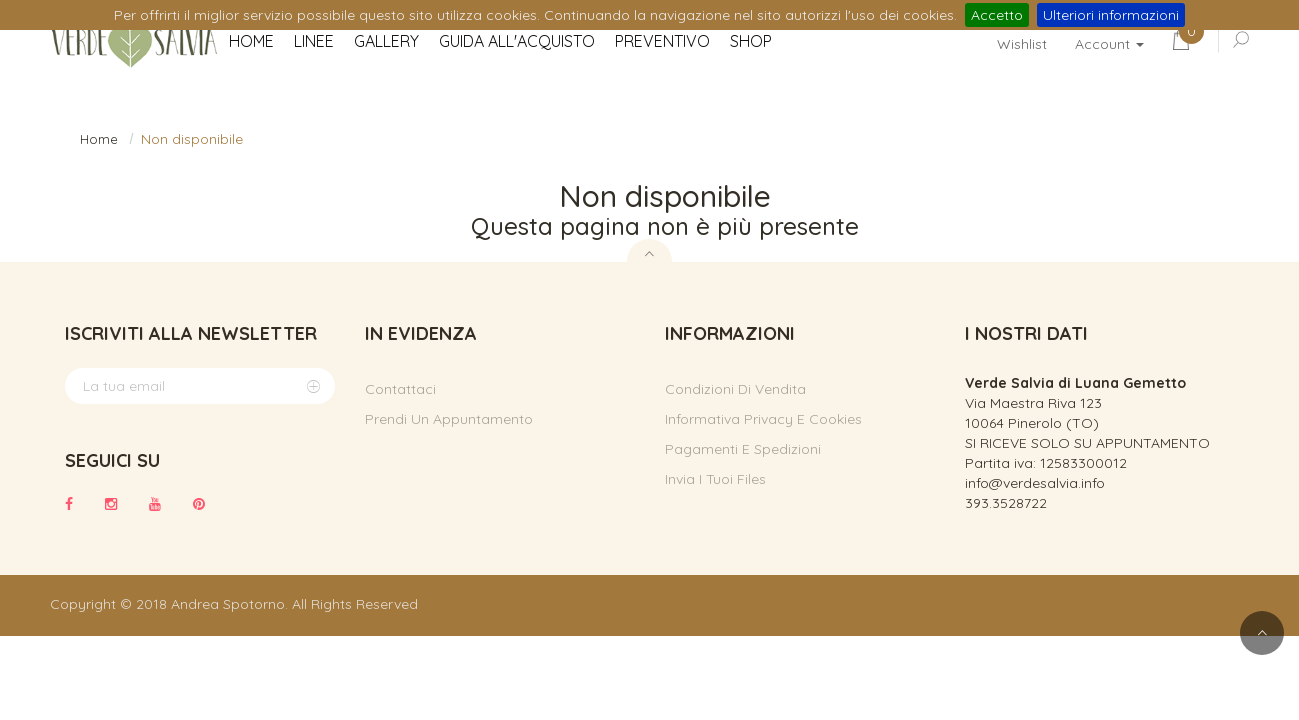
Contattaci (400, 389)
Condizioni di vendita (735, 389)
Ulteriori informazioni (1111, 15)
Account (1109, 44)
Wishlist (1022, 44)
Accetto (997, 15)
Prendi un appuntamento (449, 419)
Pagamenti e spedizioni (743, 449)
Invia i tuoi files (715, 479)
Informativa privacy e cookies (763, 419)
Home (99, 139)
